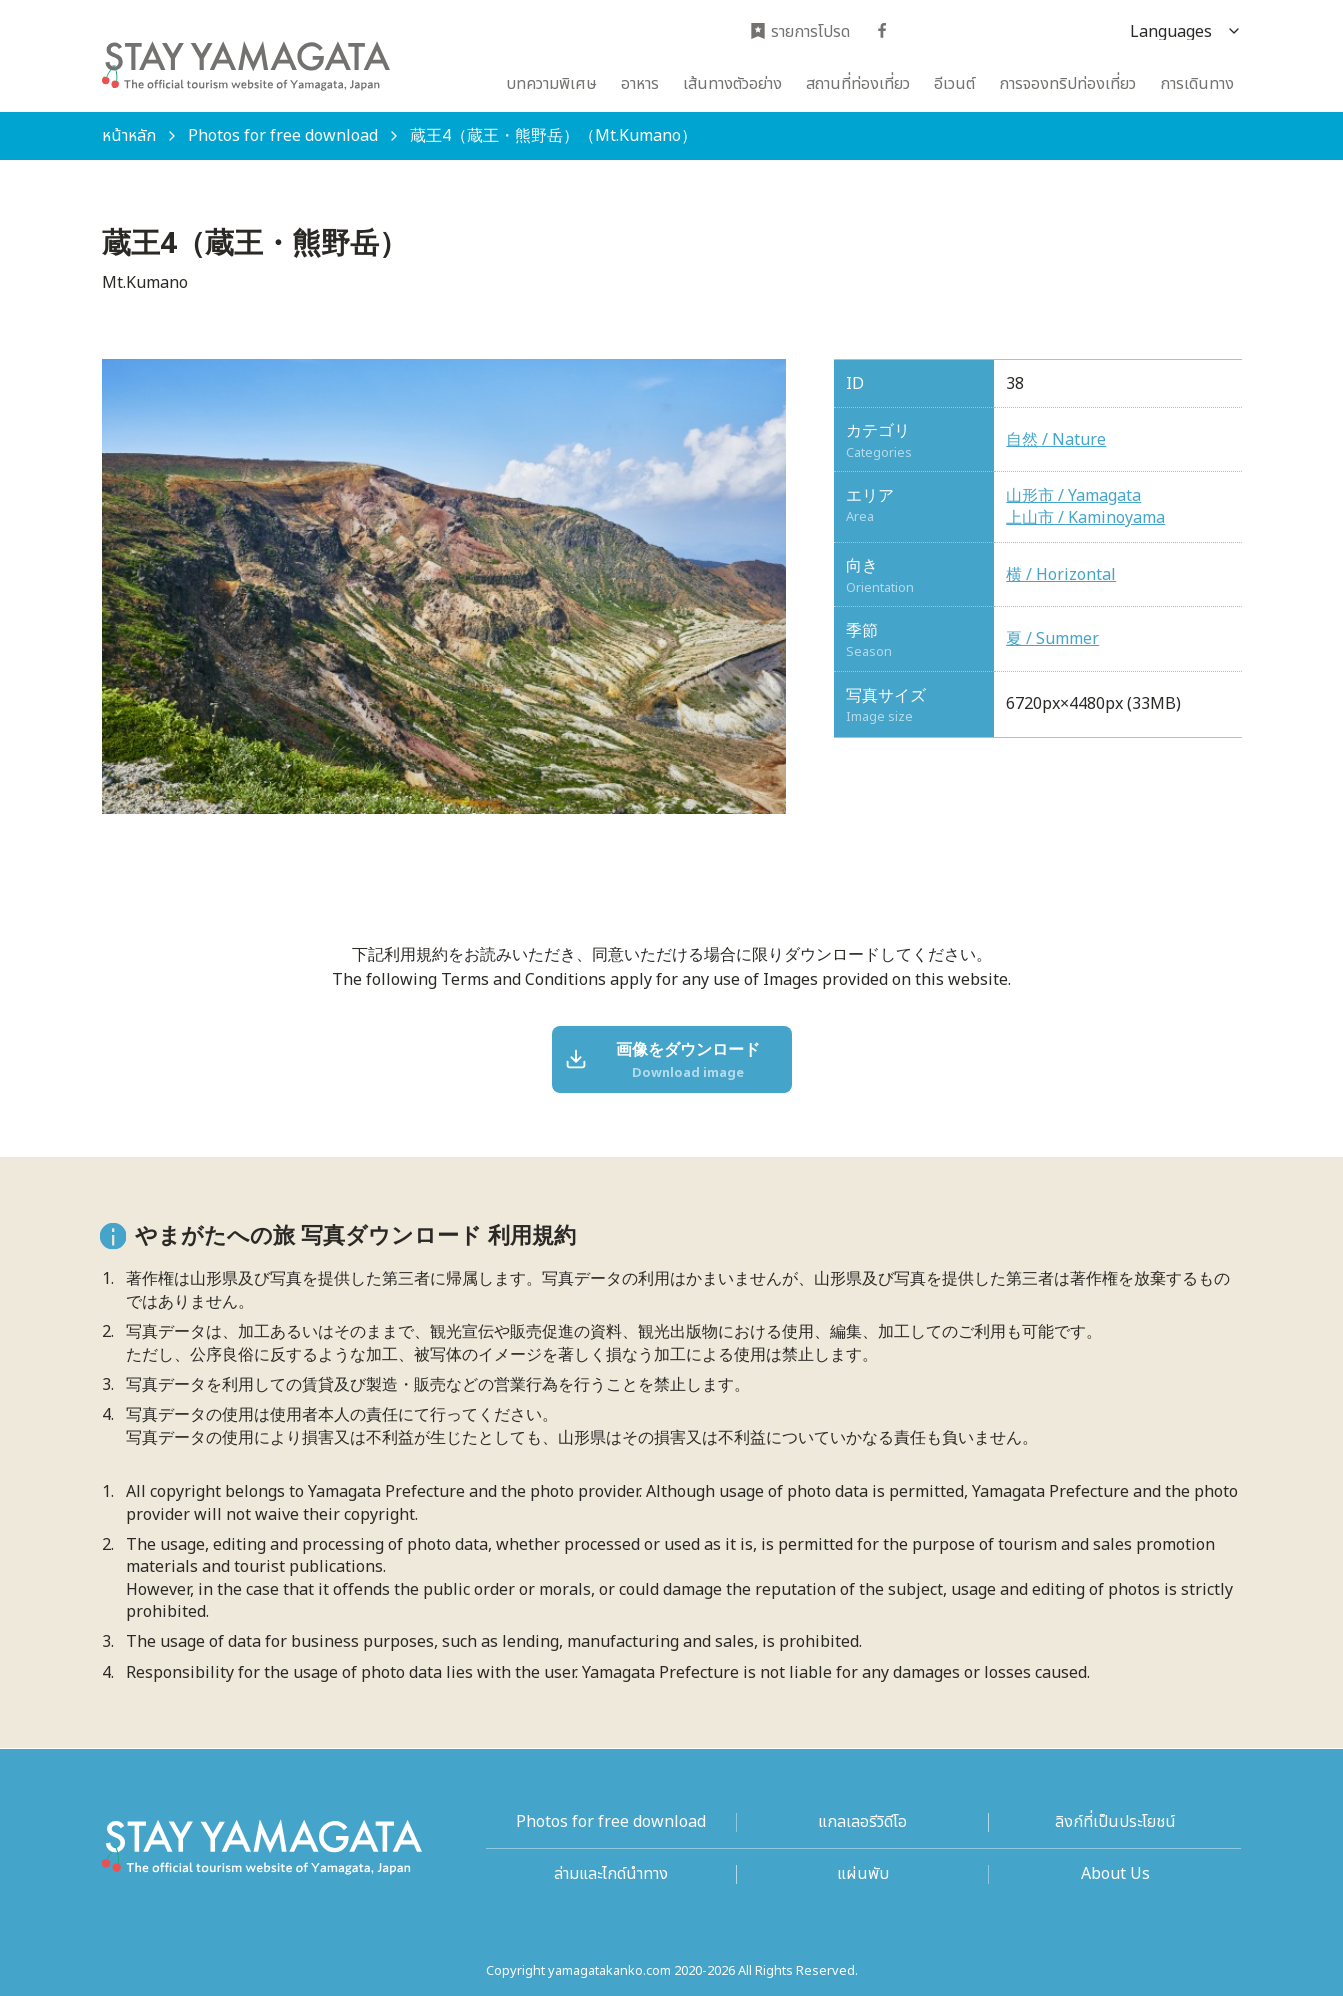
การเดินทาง (1197, 84)
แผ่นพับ (863, 1874)
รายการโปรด (800, 32)
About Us (1115, 1874)
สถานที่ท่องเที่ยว (858, 84)
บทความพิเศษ (551, 84)
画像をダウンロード (664, 1061)
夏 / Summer (1052, 639)
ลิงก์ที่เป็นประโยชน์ (1115, 1822)
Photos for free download (283, 136)
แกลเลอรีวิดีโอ (862, 1822)
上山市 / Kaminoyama (1085, 518)
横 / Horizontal (1061, 575)
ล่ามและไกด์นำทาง (611, 1874)
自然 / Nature (1056, 440)
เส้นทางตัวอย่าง (732, 84)
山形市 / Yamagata (1073, 496)
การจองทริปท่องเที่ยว (1067, 84)
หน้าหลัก (129, 136)
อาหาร (640, 84)
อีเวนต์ (954, 84)
